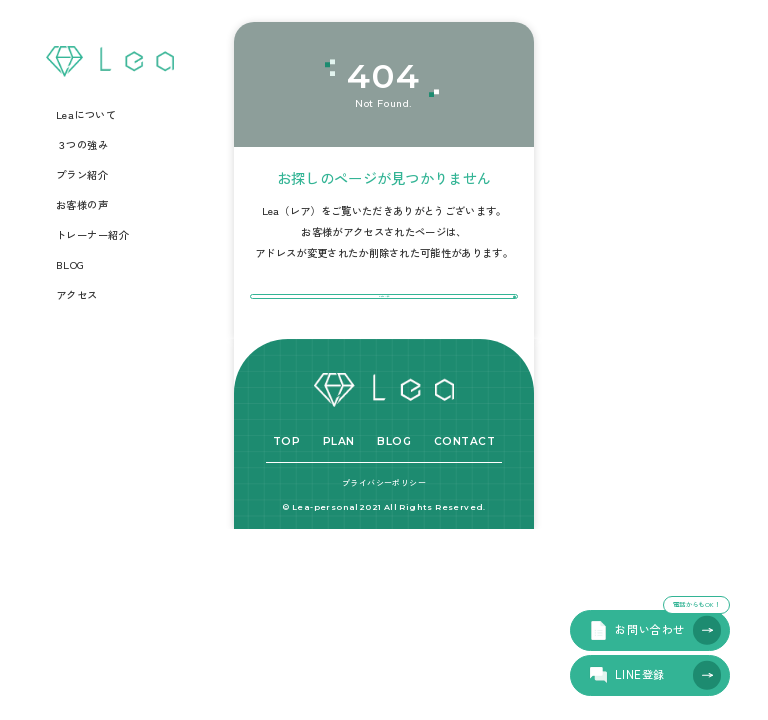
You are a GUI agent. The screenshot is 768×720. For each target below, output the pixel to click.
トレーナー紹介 (93, 235)
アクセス (77, 295)
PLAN (339, 483)
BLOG (70, 265)
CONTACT (465, 483)
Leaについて (86, 115)
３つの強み (82, 145)
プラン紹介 (82, 175)
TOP (287, 483)
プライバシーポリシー (384, 523)
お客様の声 (82, 205)
